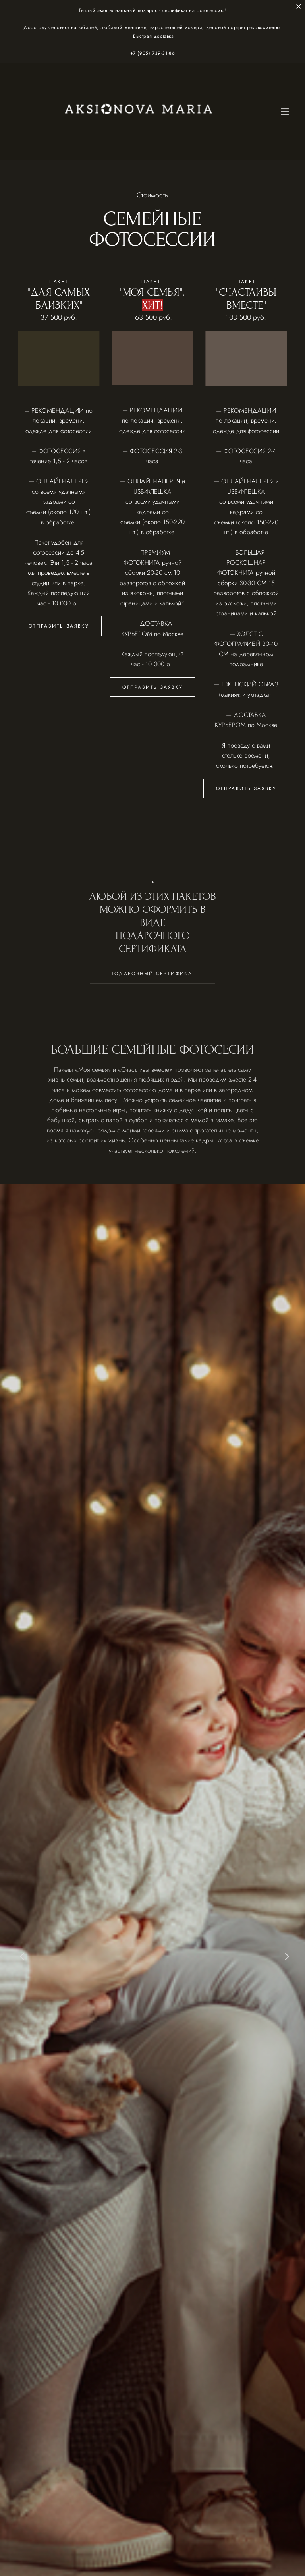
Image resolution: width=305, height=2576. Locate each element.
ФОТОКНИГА (142, 562)
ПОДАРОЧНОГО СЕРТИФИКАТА (153, 954)
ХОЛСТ (247, 633)
